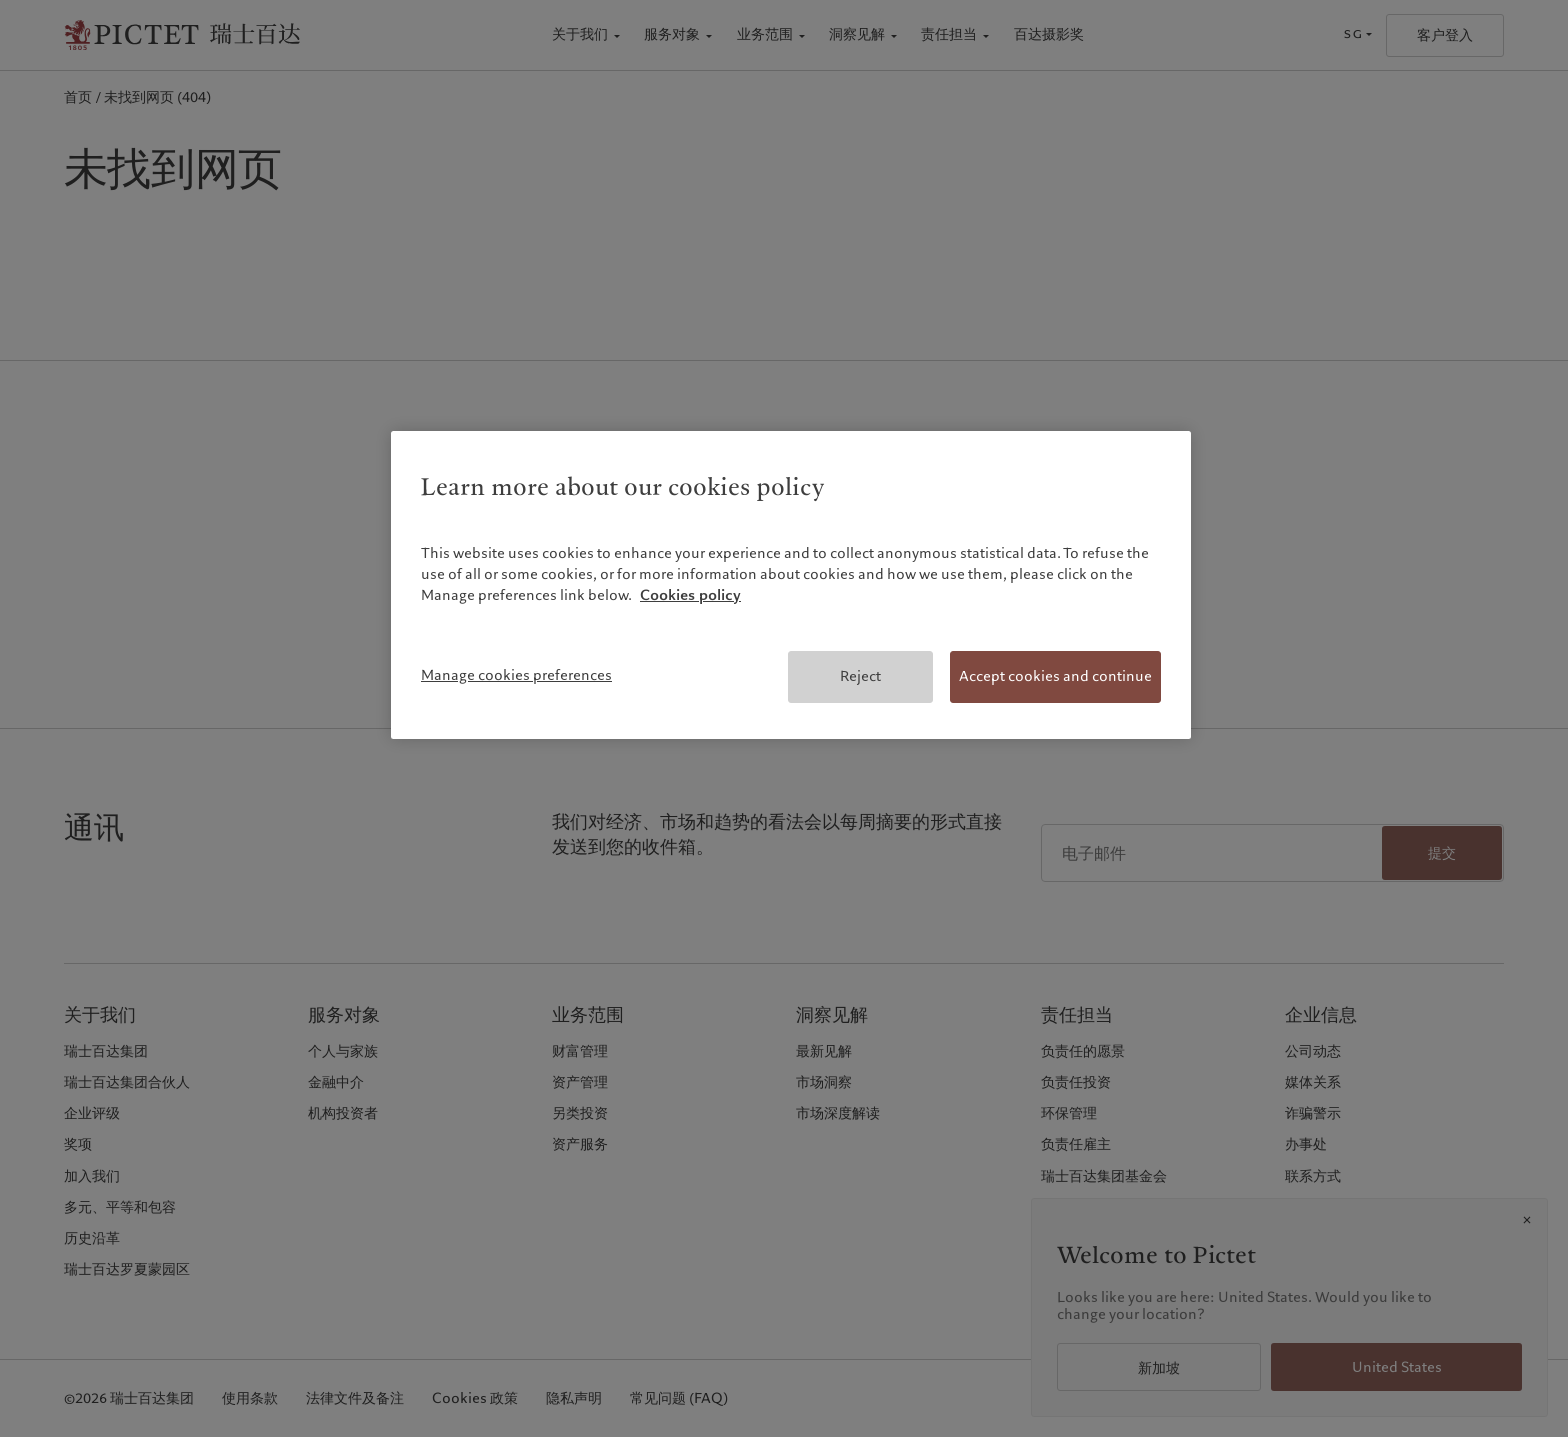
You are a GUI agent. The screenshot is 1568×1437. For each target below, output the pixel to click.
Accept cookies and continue (1055, 676)
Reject (860, 676)
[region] (791, 585)
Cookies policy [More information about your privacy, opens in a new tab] (690, 595)
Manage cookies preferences (516, 675)
